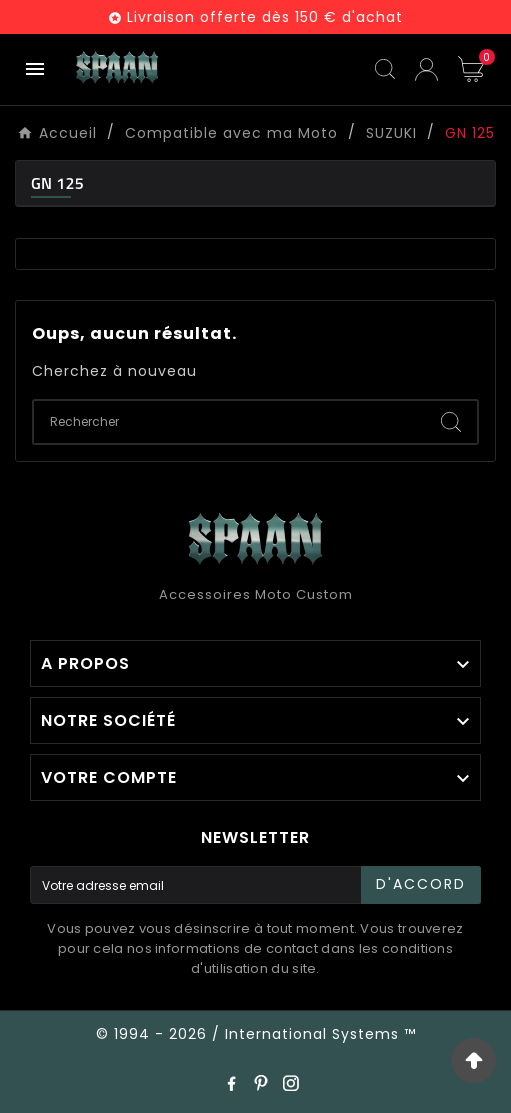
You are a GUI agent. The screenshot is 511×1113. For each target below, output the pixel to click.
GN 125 (57, 183)
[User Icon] (426, 69)
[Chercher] (229, 422)
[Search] (451, 422)
